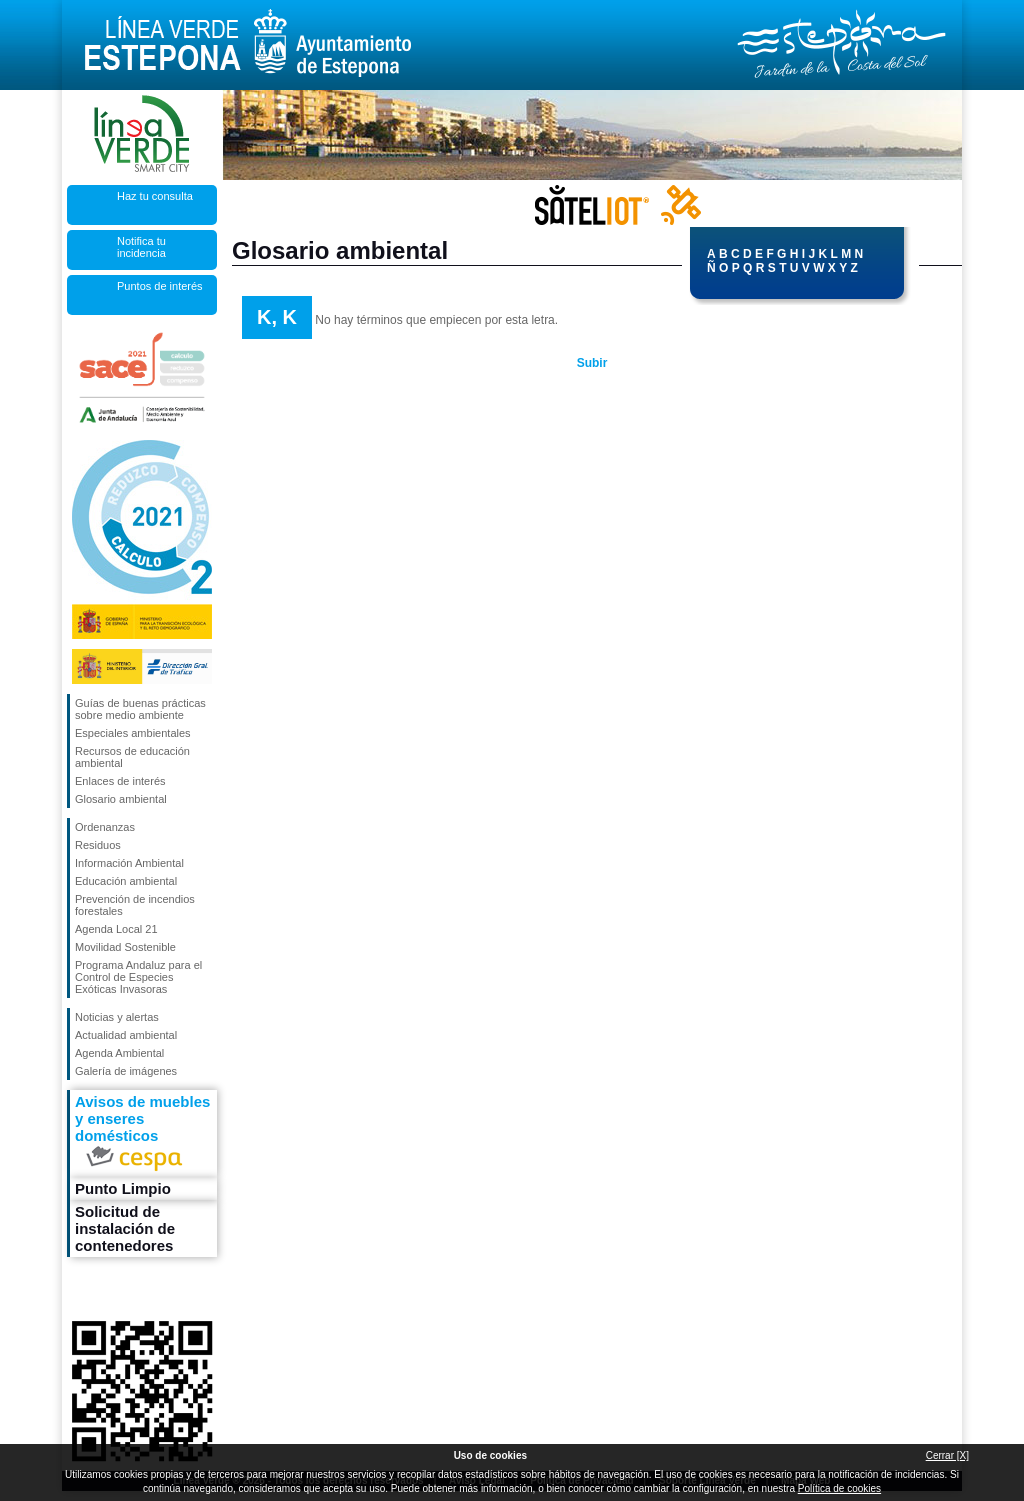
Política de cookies (839, 1488)
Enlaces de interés (120, 781)
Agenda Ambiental (119, 1053)
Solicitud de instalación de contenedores (125, 1228)
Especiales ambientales (133, 733)
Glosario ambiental (121, 799)
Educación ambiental (126, 881)
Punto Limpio (123, 1188)
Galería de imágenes (126, 1071)
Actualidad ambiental (126, 1035)
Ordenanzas (105, 827)
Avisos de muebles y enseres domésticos (142, 1133)
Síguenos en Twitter (111, 1289)
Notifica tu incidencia (141, 247)
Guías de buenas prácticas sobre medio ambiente (140, 709)
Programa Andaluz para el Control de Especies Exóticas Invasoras (138, 977)
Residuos (98, 845)
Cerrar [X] (947, 1455)
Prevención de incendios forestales (135, 905)
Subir (592, 363)
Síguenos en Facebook (79, 1289)
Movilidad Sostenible (125, 947)
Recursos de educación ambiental (132, 757)
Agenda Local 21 (116, 929)
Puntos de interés (160, 286)
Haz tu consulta (155, 196)
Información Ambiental (129, 863)
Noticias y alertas (117, 1017)
